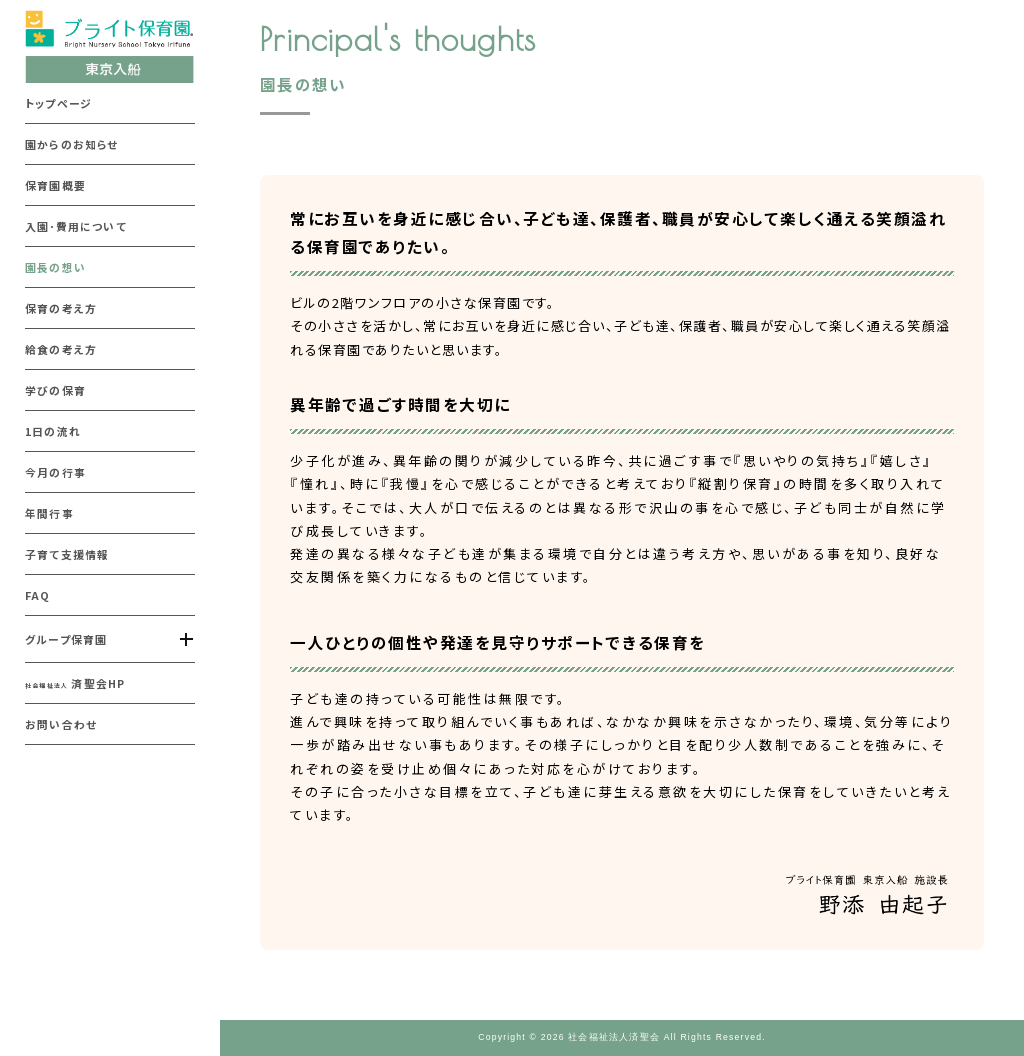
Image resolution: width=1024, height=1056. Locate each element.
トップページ (58, 103)
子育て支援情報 (67, 554)
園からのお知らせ (72, 144)
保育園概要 (55, 185)
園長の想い (55, 267)
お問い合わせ (61, 724)
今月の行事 (55, 472)
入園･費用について (76, 226)
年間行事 (49, 513)
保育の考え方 (61, 308)
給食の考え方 (61, 349)
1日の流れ (53, 431)
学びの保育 (55, 390)
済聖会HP (75, 683)
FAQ (38, 595)
